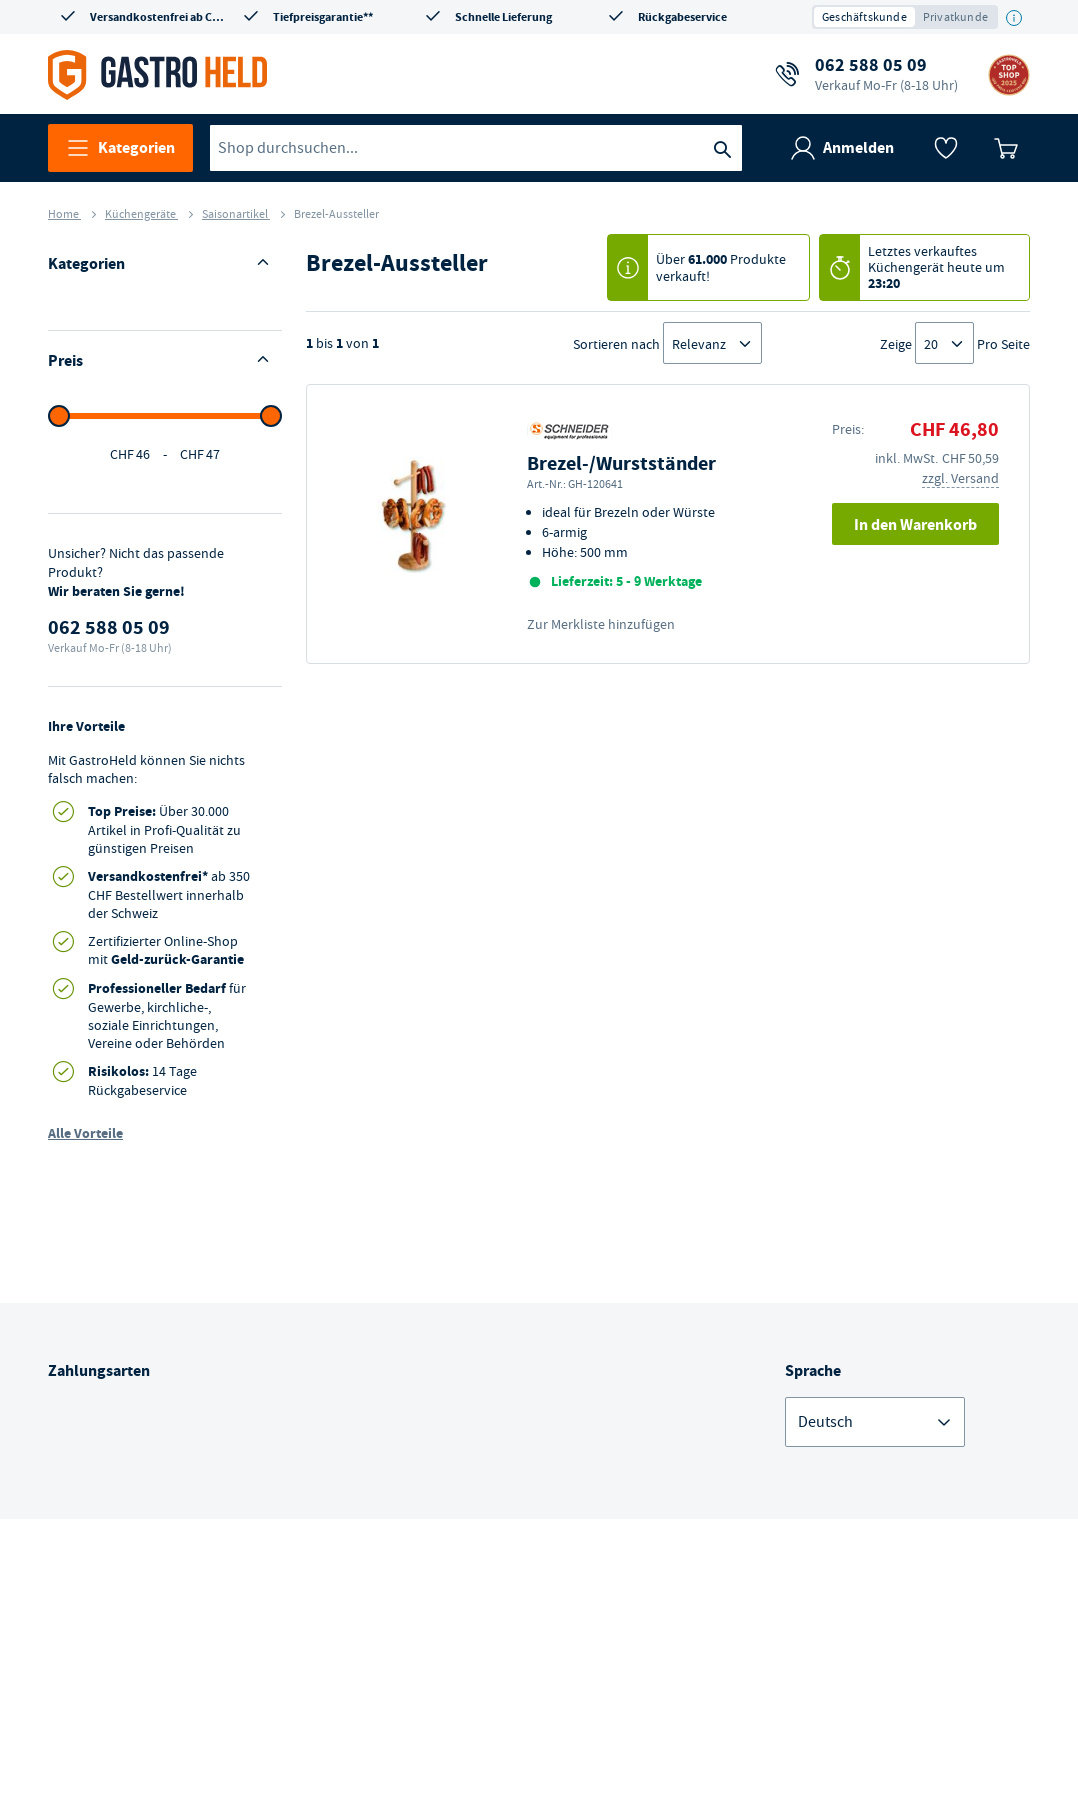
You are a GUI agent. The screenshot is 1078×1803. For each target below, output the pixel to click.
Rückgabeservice (682, 17)
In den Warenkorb (915, 524)
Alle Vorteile (85, 1563)
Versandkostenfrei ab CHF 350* (159, 17)
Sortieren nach (616, 344)
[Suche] (722, 148)
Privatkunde (955, 17)
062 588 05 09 (886, 74)
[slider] (59, 846)
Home (64, 214)
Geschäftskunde (864, 17)
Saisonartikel (236, 214)
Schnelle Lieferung (503, 17)
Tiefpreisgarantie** (323, 17)
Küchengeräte (141, 214)
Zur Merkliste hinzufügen (601, 624)
